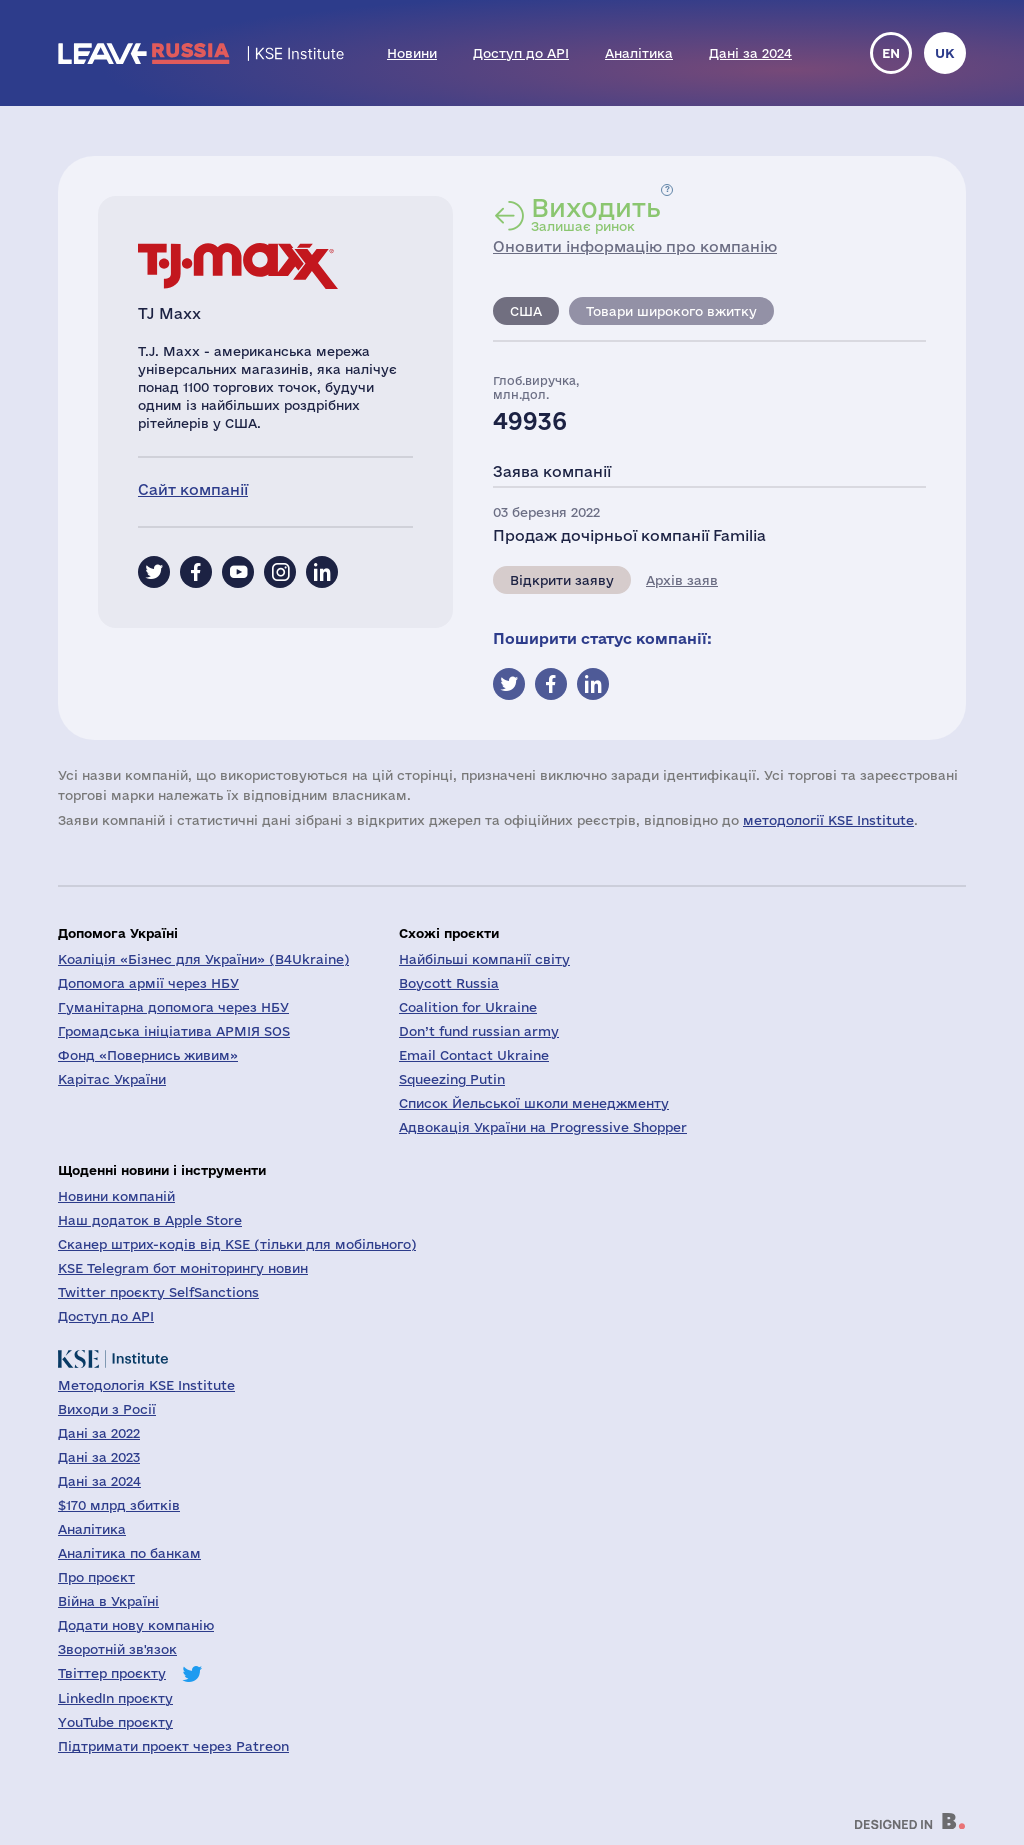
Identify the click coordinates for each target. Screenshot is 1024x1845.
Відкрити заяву (562, 580)
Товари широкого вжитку (671, 311)
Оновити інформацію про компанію (635, 246)
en (891, 53)
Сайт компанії (193, 489)
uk (945, 53)
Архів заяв (682, 580)
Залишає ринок (596, 214)
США (526, 311)
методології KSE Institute (828, 820)
